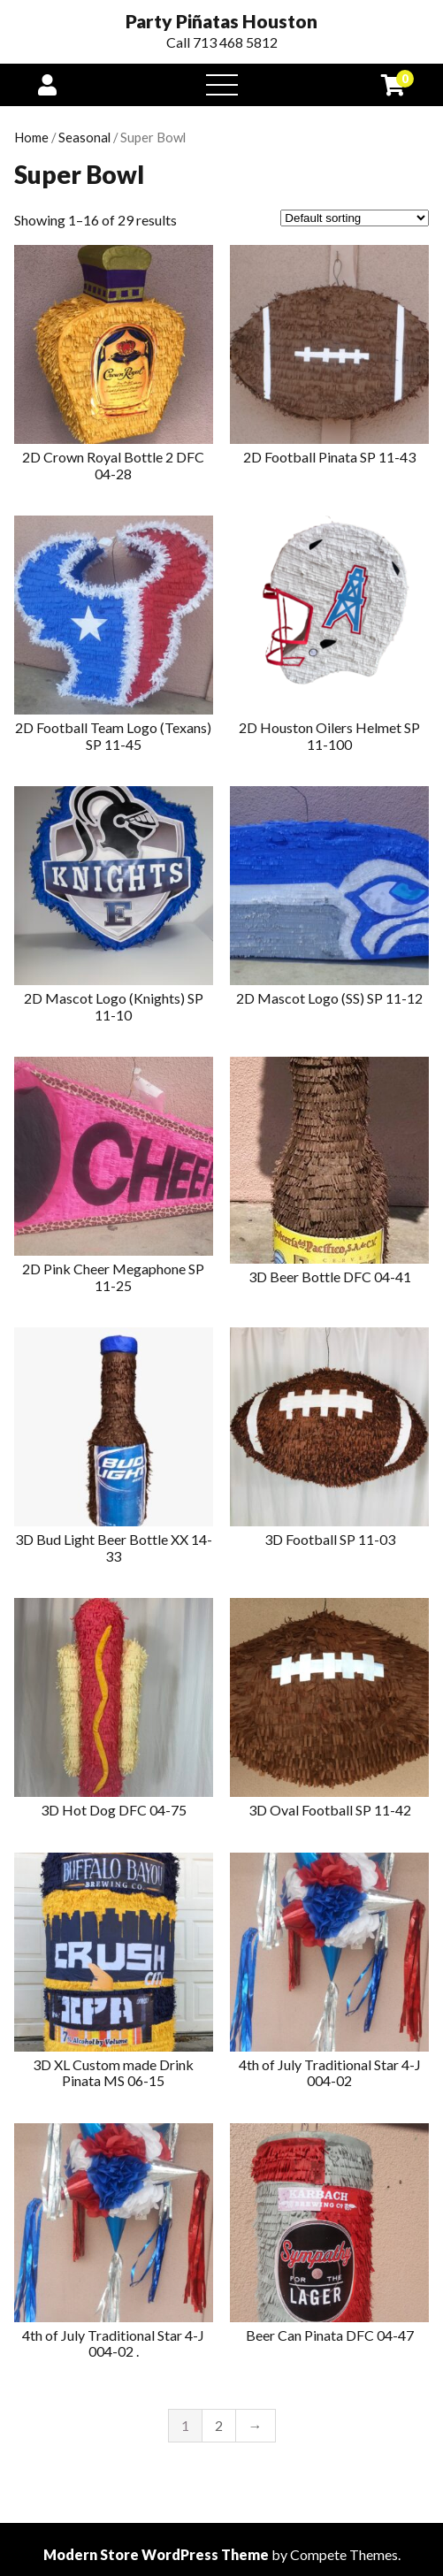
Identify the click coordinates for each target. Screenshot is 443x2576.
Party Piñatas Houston (221, 21)
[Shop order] (354, 218)
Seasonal (84, 137)
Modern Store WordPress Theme (156, 2554)
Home (31, 137)
